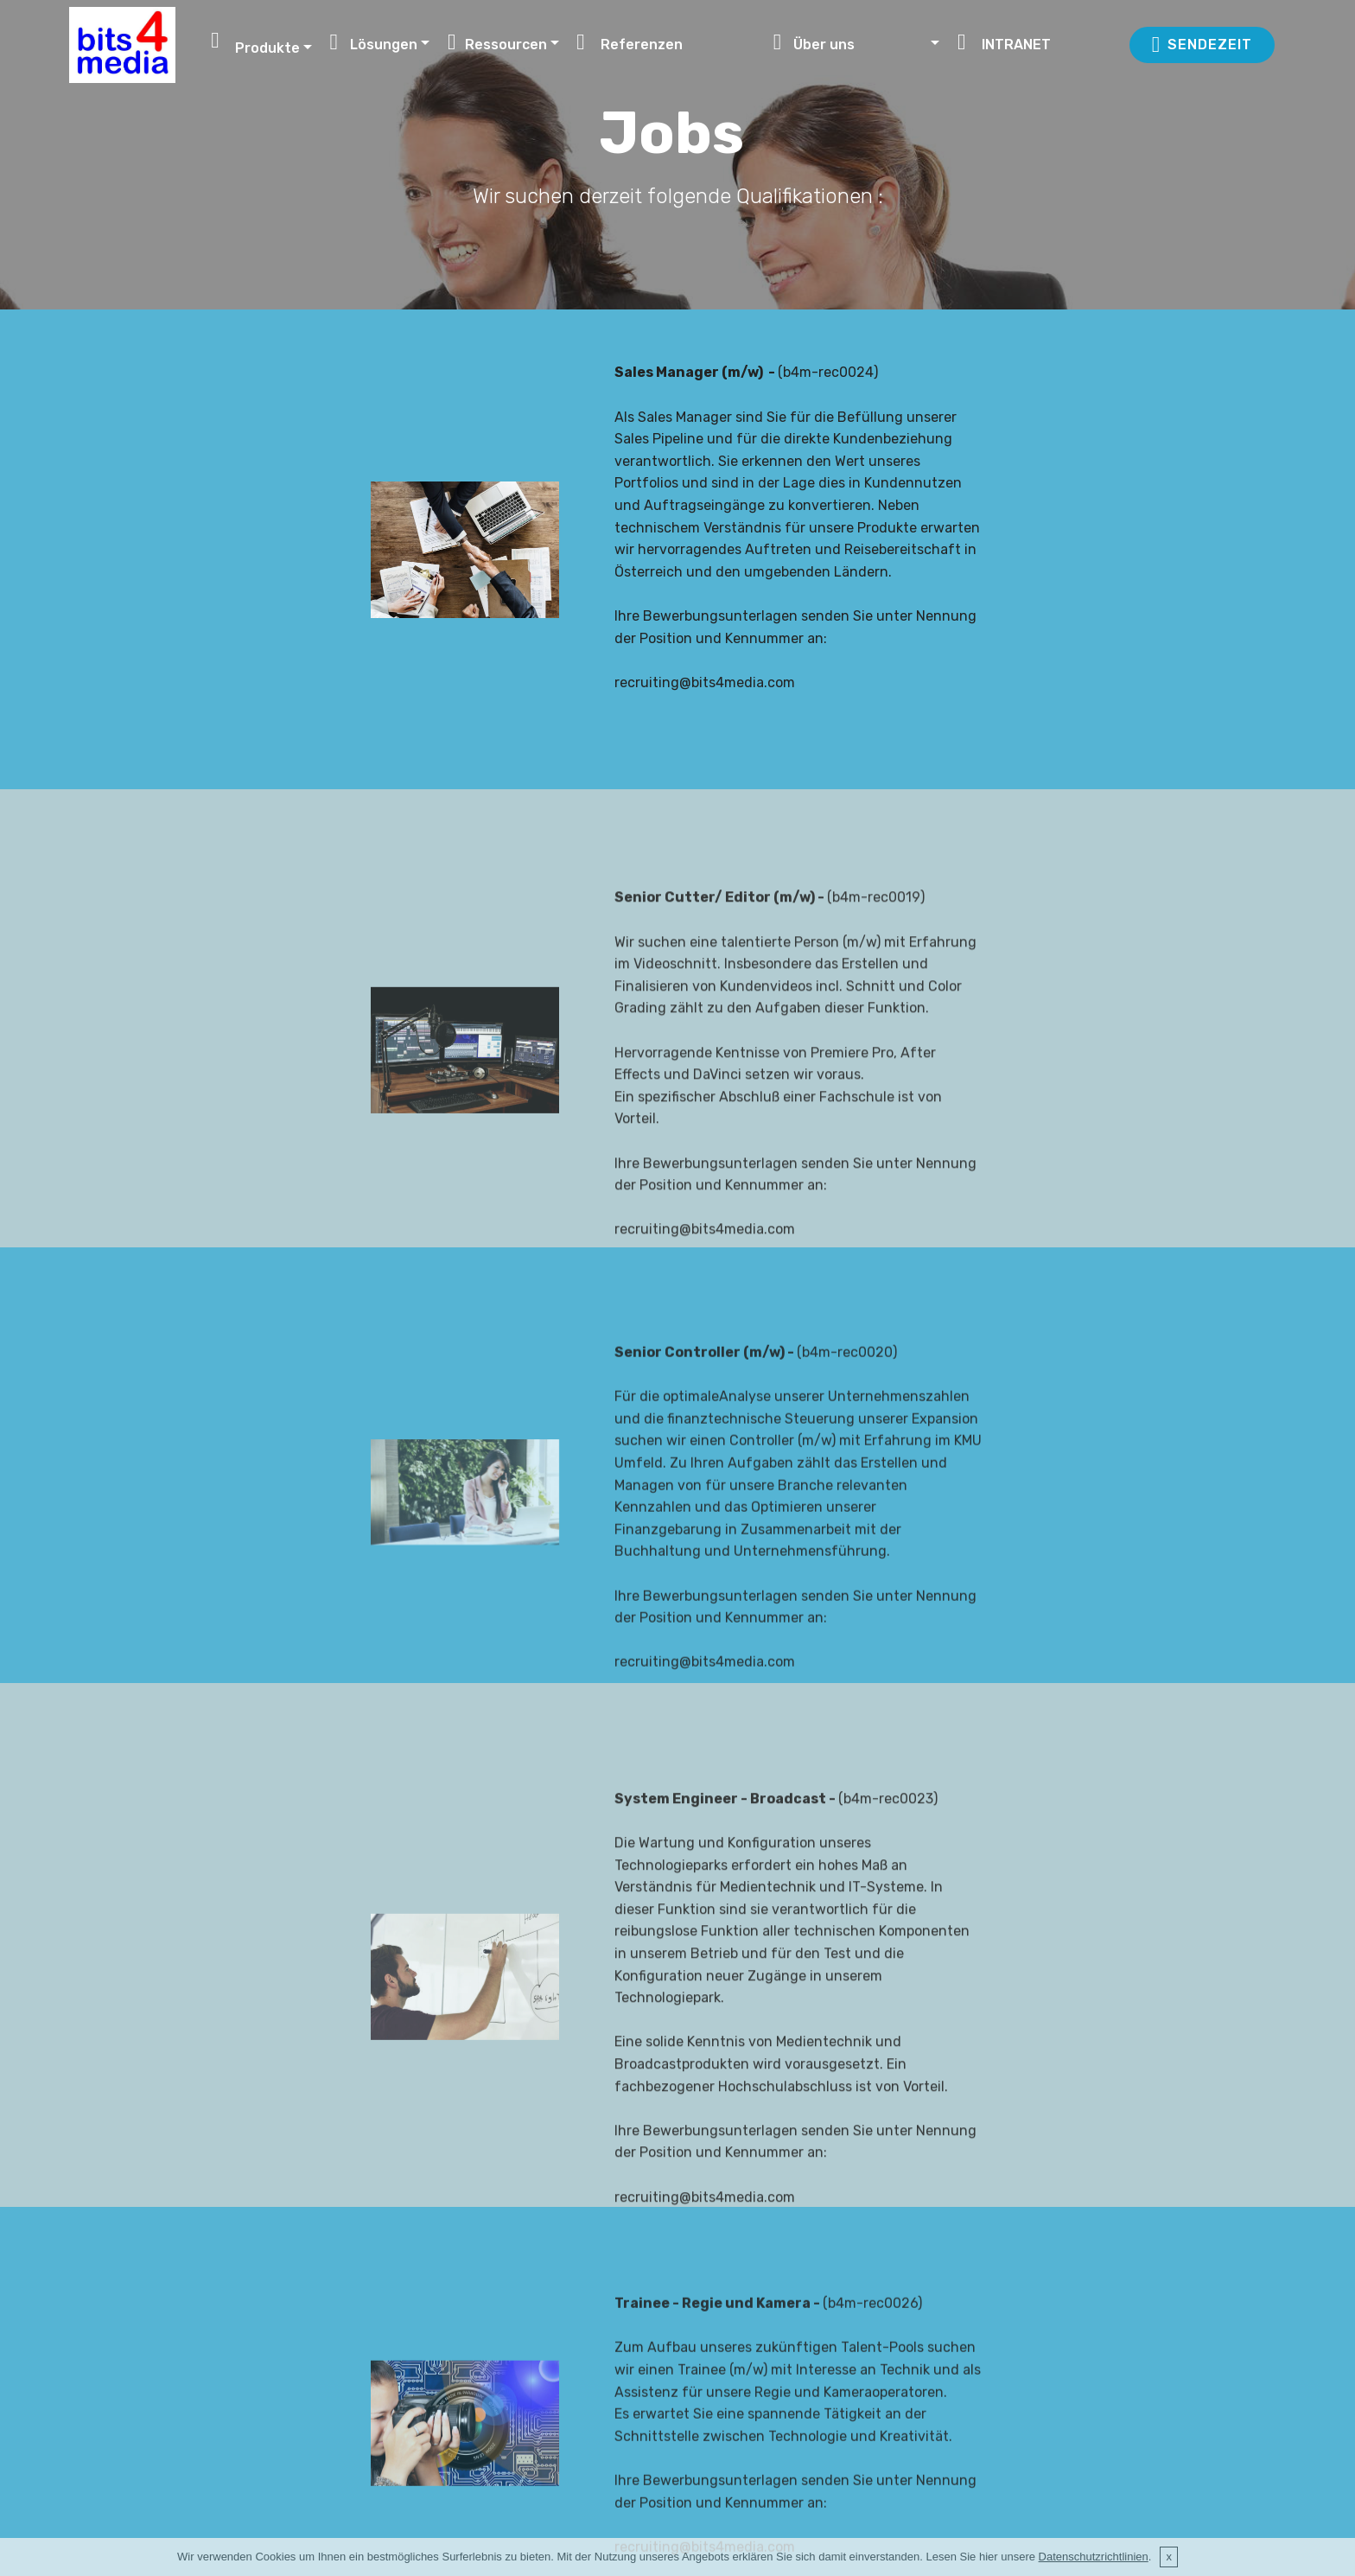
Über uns (850, 41)
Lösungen (374, 41)
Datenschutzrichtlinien (1093, 2556)
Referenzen (665, 41)
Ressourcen (497, 41)
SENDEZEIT (1202, 45)
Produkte (255, 41)
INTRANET (1033, 41)
